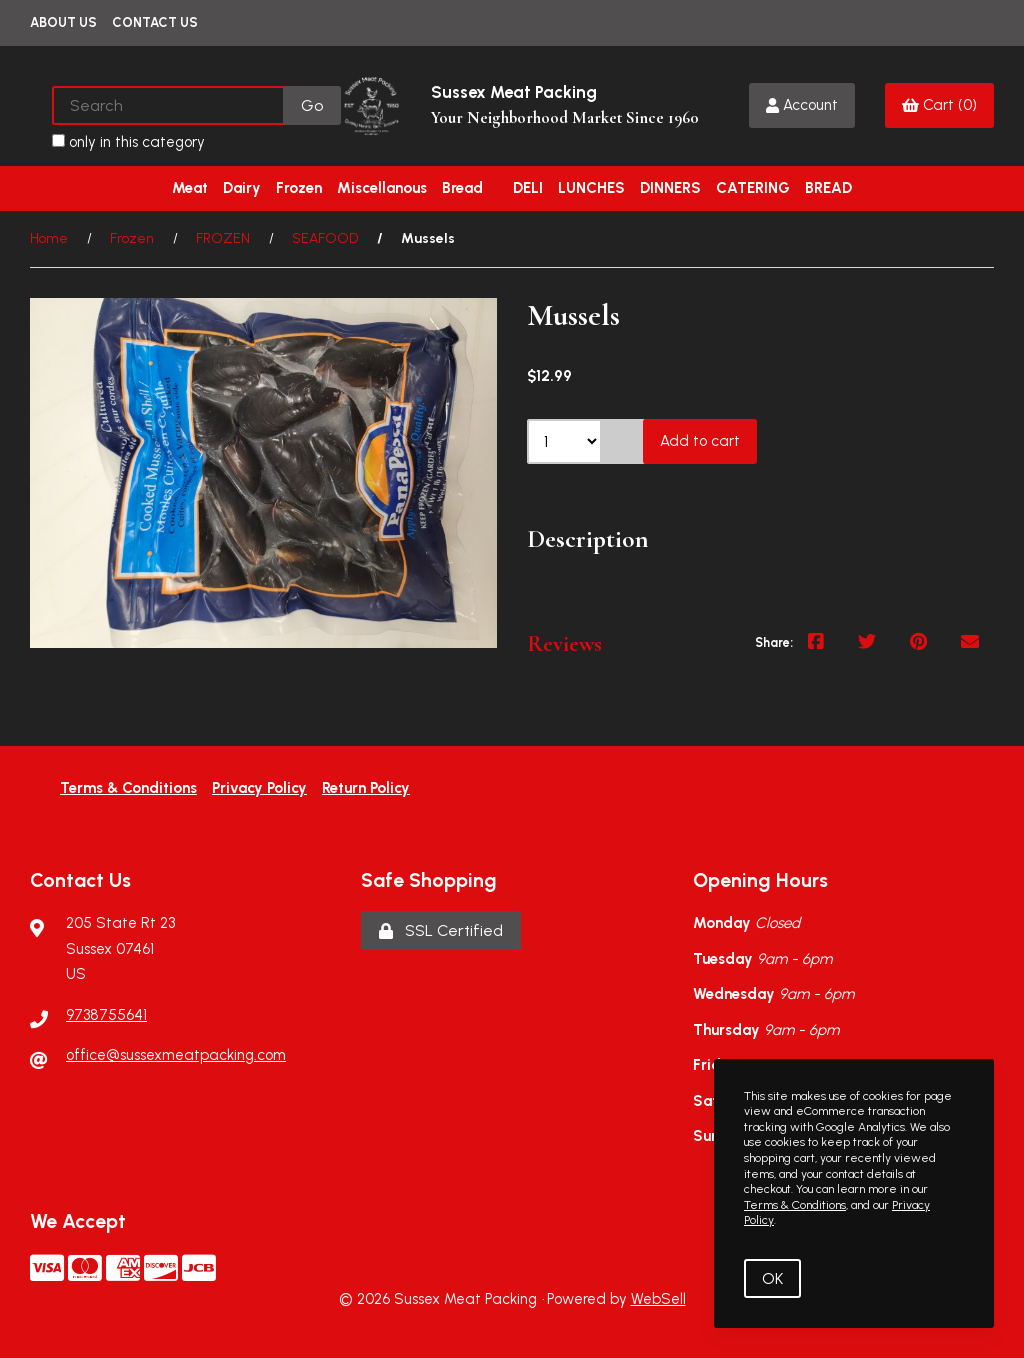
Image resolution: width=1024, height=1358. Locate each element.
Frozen (299, 188)
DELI (528, 188)
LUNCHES (591, 188)
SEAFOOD (325, 238)
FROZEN (223, 238)
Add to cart (700, 441)
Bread (462, 188)
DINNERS (670, 188)
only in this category (128, 142)
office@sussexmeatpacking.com (176, 1055)
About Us (63, 22)
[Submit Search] (312, 105)
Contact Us (155, 22)
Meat (190, 188)
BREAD (828, 188)
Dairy (242, 188)
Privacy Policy (259, 788)
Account (802, 105)
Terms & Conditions (128, 788)
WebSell (658, 1299)
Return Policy (366, 788)
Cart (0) (939, 105)
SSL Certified (441, 930)
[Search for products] (169, 105)
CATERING (753, 188)
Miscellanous (382, 188)
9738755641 (106, 1015)
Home (49, 238)
